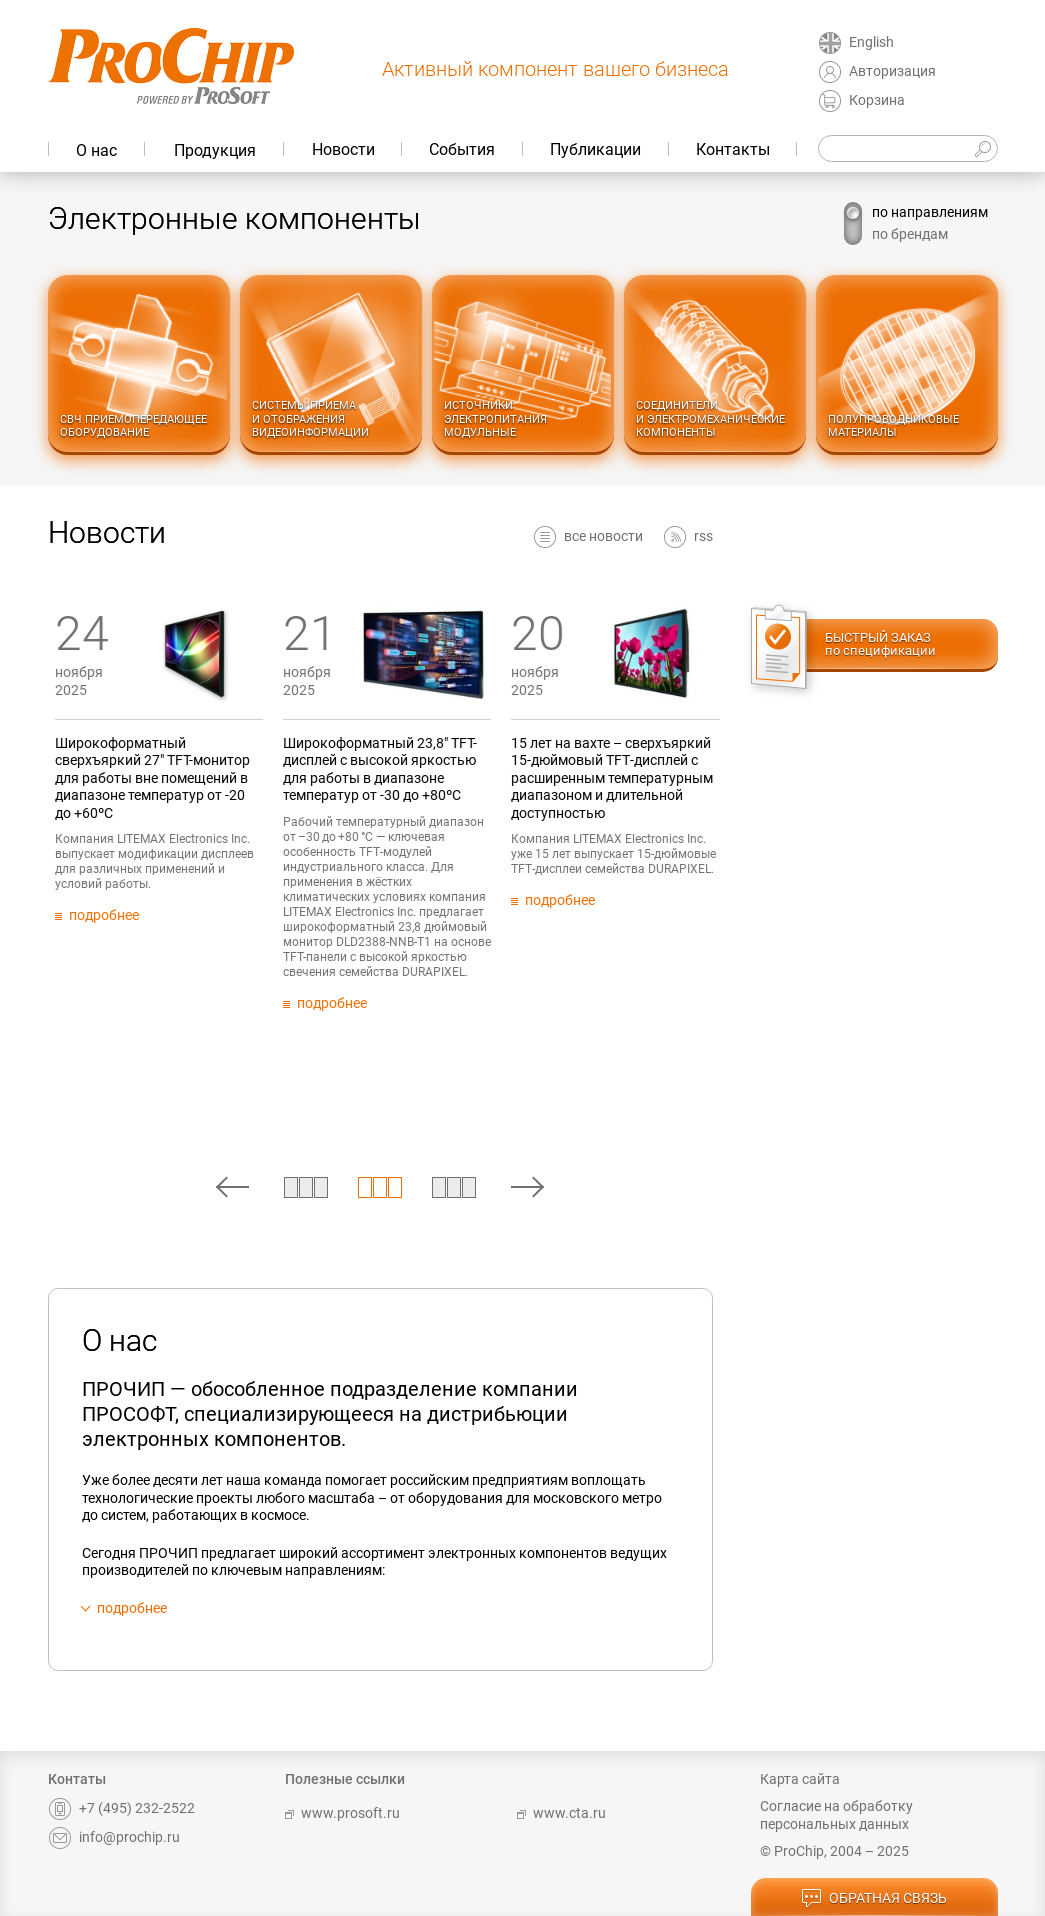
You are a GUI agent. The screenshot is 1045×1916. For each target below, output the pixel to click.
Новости (343, 149)
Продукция (215, 150)
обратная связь (874, 1899)
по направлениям (930, 212)
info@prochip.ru (114, 1837)
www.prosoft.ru (342, 1813)
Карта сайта (800, 1779)
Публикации (595, 149)
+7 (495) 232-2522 (121, 1808)
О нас (96, 150)
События (462, 149)
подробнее (132, 1608)
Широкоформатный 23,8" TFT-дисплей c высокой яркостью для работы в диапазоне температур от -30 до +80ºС (552, 769)
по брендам (910, 234)
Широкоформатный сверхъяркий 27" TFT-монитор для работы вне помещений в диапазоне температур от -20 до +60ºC (323, 778)
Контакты (733, 149)
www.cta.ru (561, 1813)
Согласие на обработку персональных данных (836, 1815)
